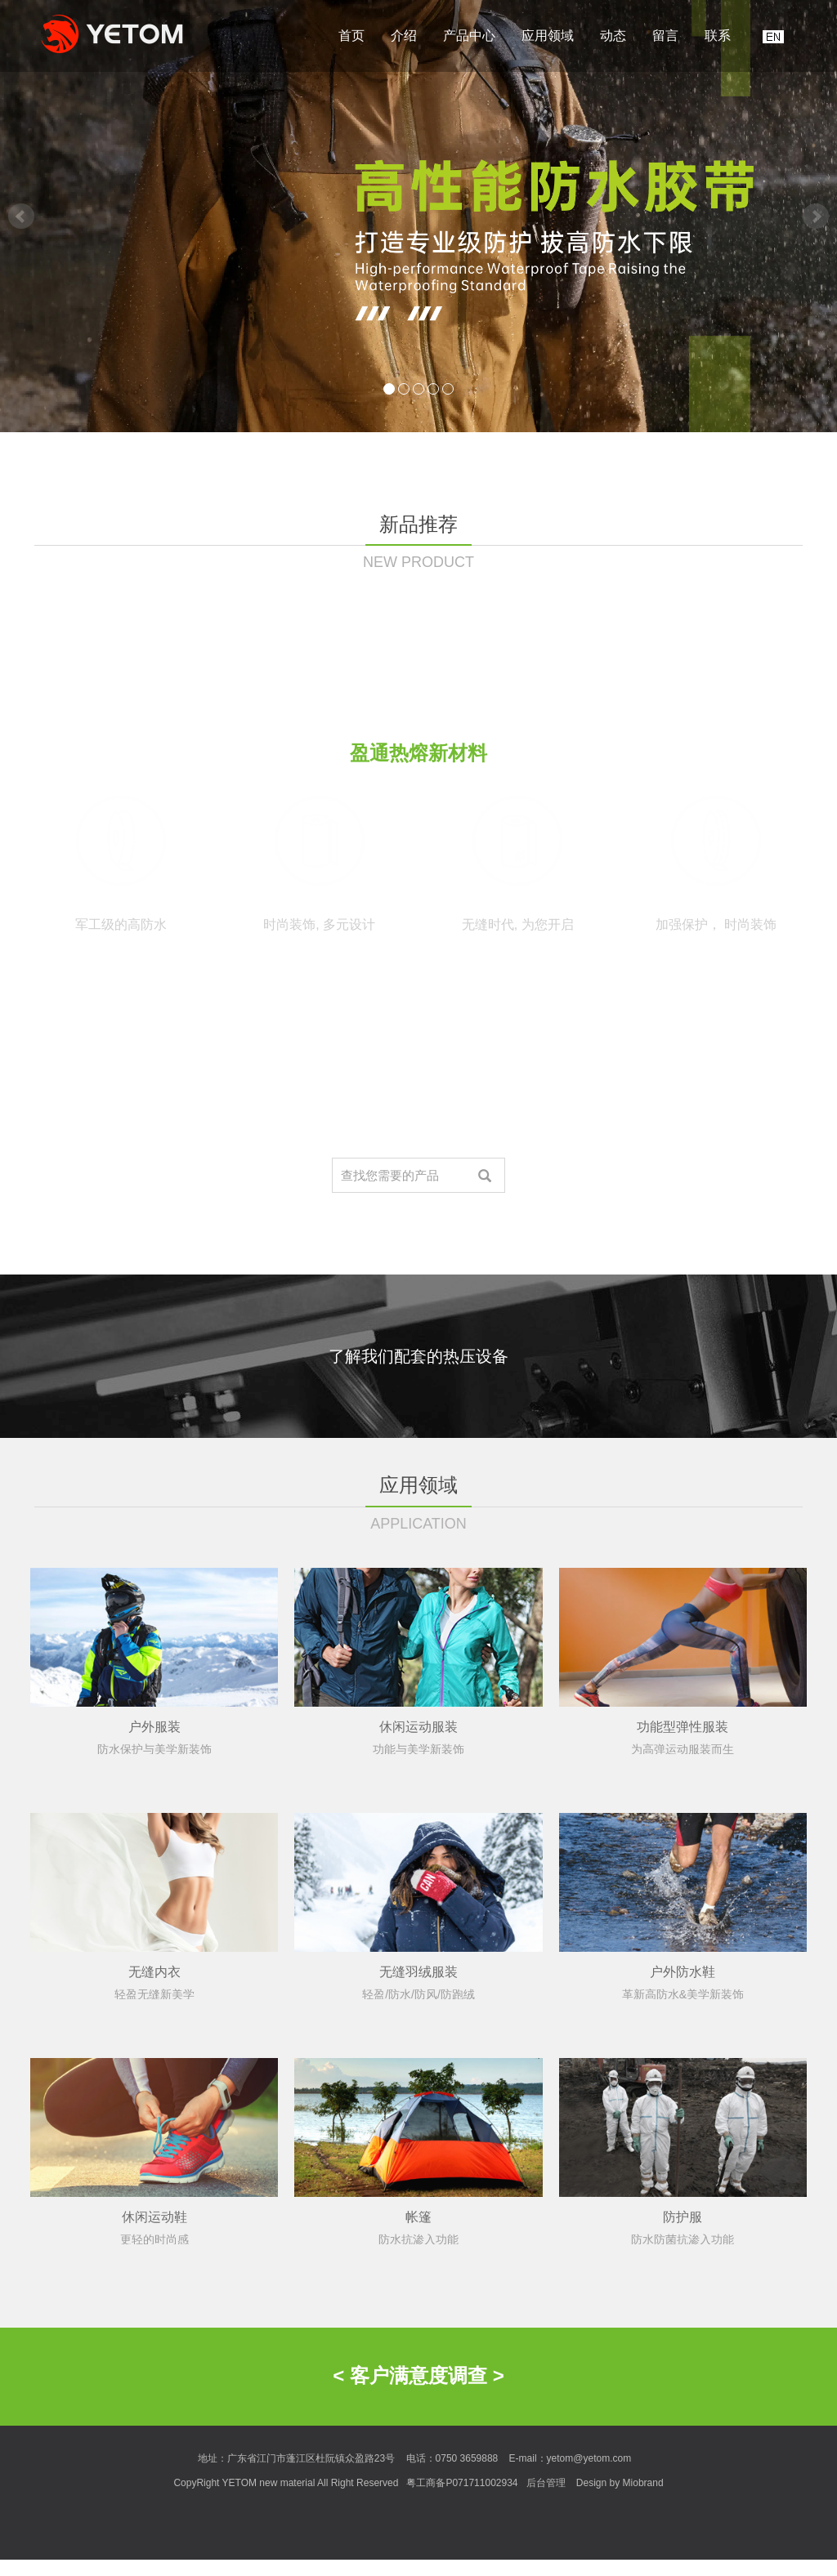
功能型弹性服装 (682, 1887)
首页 (351, 35)
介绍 (404, 35)
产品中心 (469, 35)
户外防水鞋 (682, 2132)
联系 (718, 35)
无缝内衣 (154, 2132)
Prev (21, 216)
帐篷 (418, 2377)
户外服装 (154, 1887)
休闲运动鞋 (154, 2377)
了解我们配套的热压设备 (418, 1356)
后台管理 (546, 2483)
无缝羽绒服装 (418, 2132)
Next (816, 216)
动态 (613, 35)
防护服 (682, 2377)
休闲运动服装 (418, 1887)
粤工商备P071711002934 (461, 2483)
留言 (665, 35)
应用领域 (547, 35)
